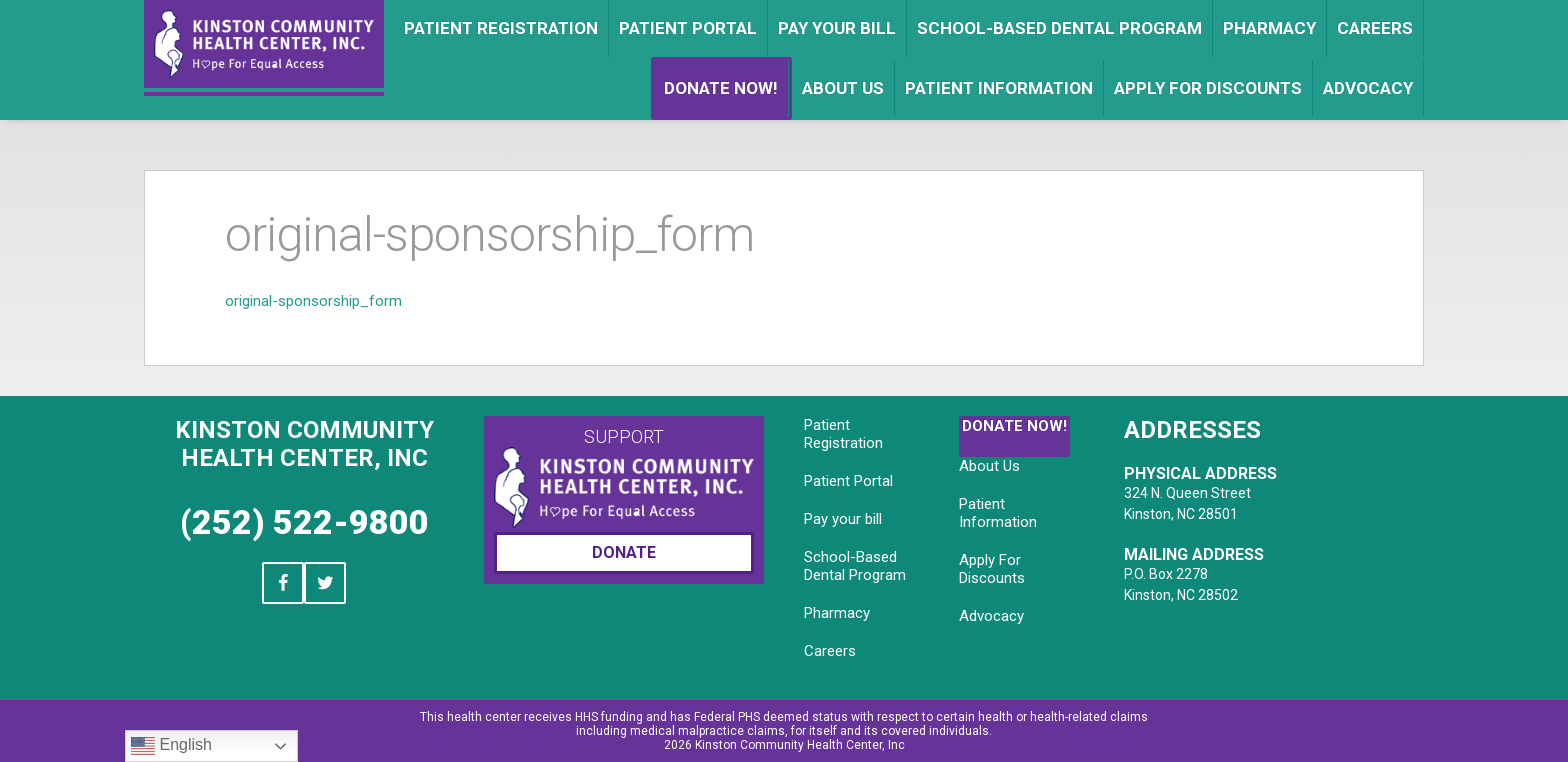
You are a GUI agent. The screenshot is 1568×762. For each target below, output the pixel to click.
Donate (624, 552)
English (171, 746)
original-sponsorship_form (313, 301)
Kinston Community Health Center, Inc (304, 444)
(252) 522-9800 (304, 522)
